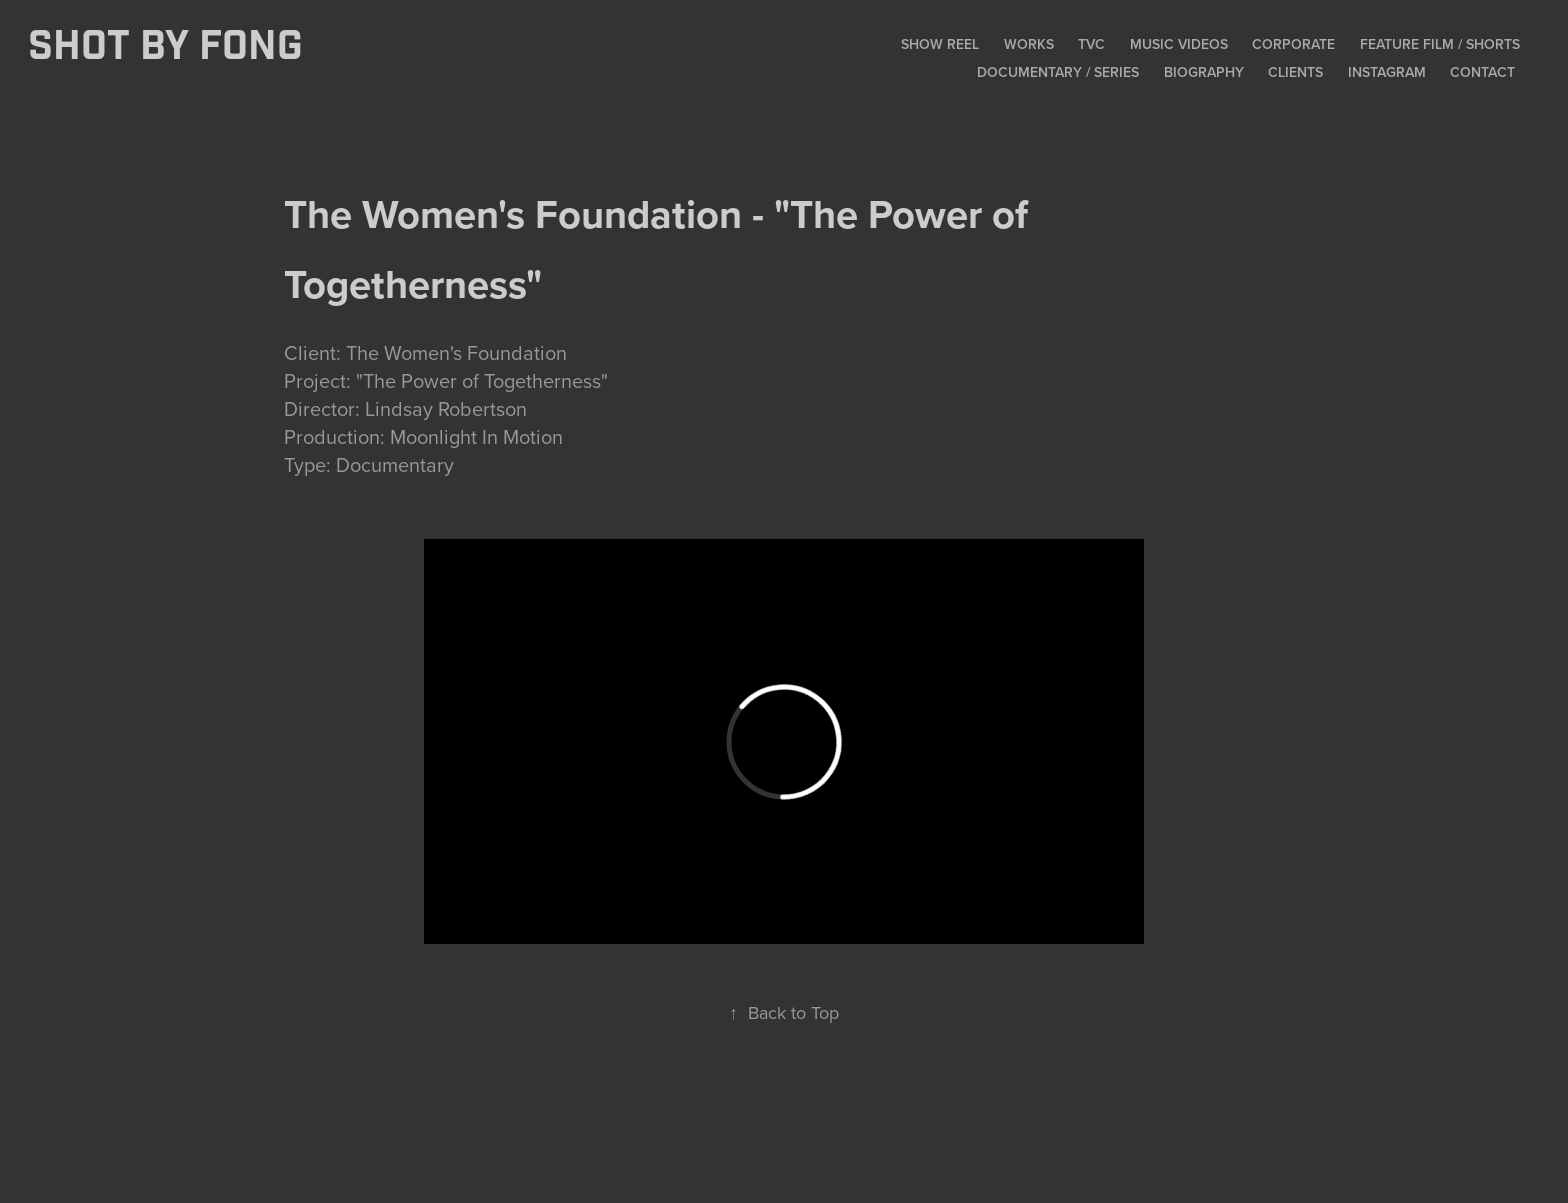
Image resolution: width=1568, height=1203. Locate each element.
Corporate (1293, 44)
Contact (1482, 72)
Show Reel (940, 44)
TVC (1091, 44)
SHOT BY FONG (165, 47)
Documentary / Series (1058, 72)
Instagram (1387, 72)
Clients (1295, 72)
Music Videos (1179, 44)
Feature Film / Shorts (1440, 44)
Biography (1204, 72)
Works (1029, 44)
